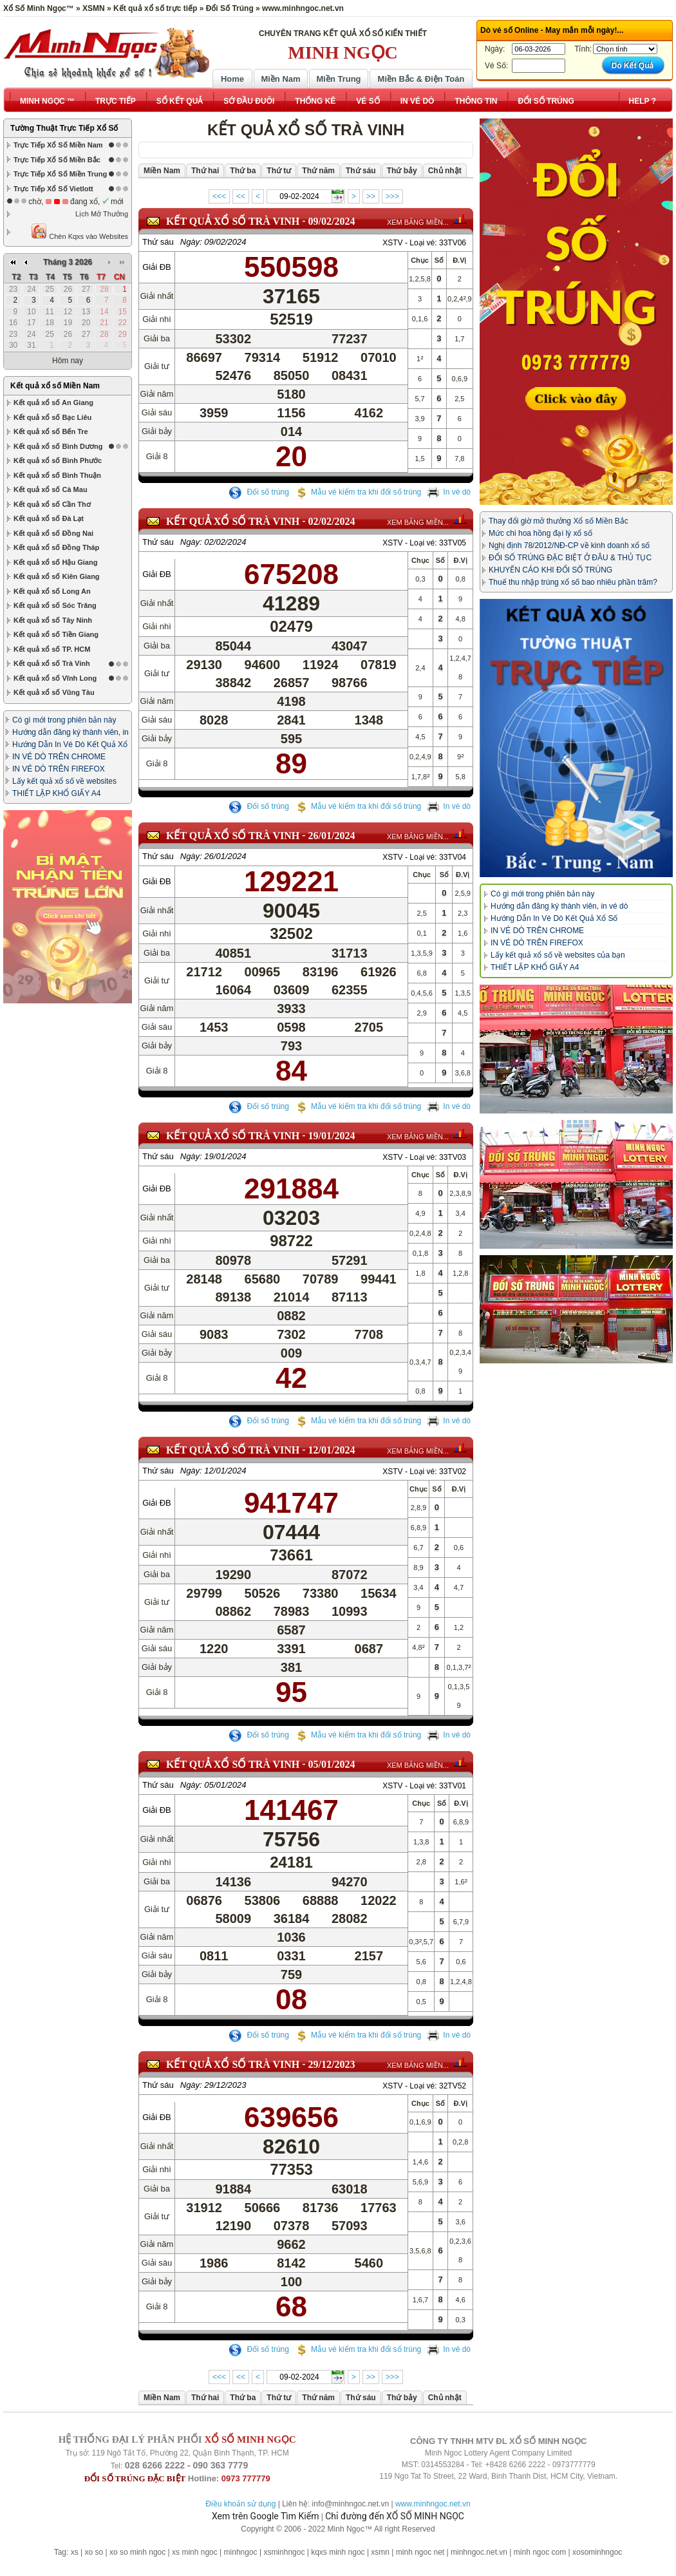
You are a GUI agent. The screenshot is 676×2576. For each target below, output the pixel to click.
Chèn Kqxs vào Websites (79, 231)
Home (232, 79)
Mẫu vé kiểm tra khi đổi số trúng (358, 492)
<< (240, 196)
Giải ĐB (156, 267)
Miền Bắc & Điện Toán (421, 79)
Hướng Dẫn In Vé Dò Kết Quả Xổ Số (554, 918)
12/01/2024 (331, 1449)
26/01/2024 (331, 835)
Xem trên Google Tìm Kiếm (265, 2516)
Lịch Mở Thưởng (101, 214)
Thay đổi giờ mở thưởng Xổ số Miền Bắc (558, 521)
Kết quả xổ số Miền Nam (55, 269)
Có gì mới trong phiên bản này (64, 603)
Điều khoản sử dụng (240, 2503)
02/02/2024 (331, 521)
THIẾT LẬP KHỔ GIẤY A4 (56, 676)
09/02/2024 (331, 221)
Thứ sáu (158, 242)
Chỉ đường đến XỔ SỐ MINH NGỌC (394, 2516)
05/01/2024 (331, 1764)
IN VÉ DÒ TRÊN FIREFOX (58, 652)
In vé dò (449, 492)
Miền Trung (338, 79)
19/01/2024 (331, 1135)
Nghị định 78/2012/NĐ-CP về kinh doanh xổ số (569, 545)
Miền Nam (280, 79)
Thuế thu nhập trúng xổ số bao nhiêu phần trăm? (573, 582)
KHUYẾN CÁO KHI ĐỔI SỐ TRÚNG (550, 569)
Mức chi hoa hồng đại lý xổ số (540, 533)
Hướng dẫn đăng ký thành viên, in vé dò (559, 906)
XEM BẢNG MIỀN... (418, 222)
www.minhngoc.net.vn (433, 2503)
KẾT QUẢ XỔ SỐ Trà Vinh (232, 221)
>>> (392, 196)
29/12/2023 (331, 2064)
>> (370, 196)
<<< (219, 196)
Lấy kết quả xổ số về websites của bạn (558, 955)
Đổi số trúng (259, 492)
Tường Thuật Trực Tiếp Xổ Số (64, 128)
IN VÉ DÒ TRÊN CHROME (59, 640)
